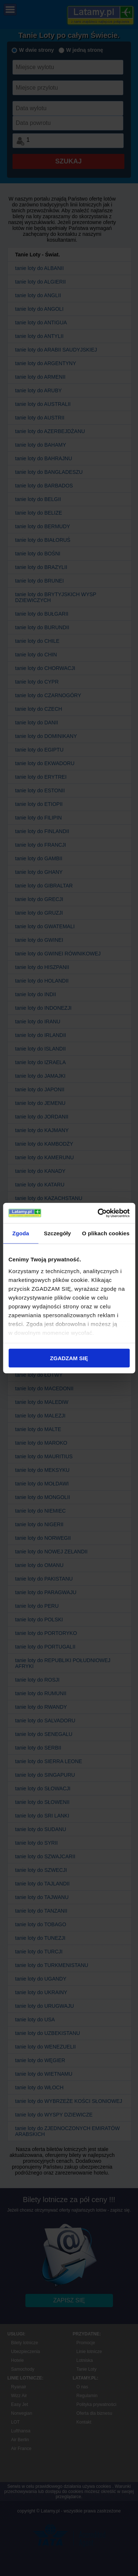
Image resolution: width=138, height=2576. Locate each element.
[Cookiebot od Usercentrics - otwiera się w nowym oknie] (98, 1213)
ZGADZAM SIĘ (69, 1358)
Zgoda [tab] (20, 1233)
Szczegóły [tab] (57, 1233)
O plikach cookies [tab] (106, 1233)
